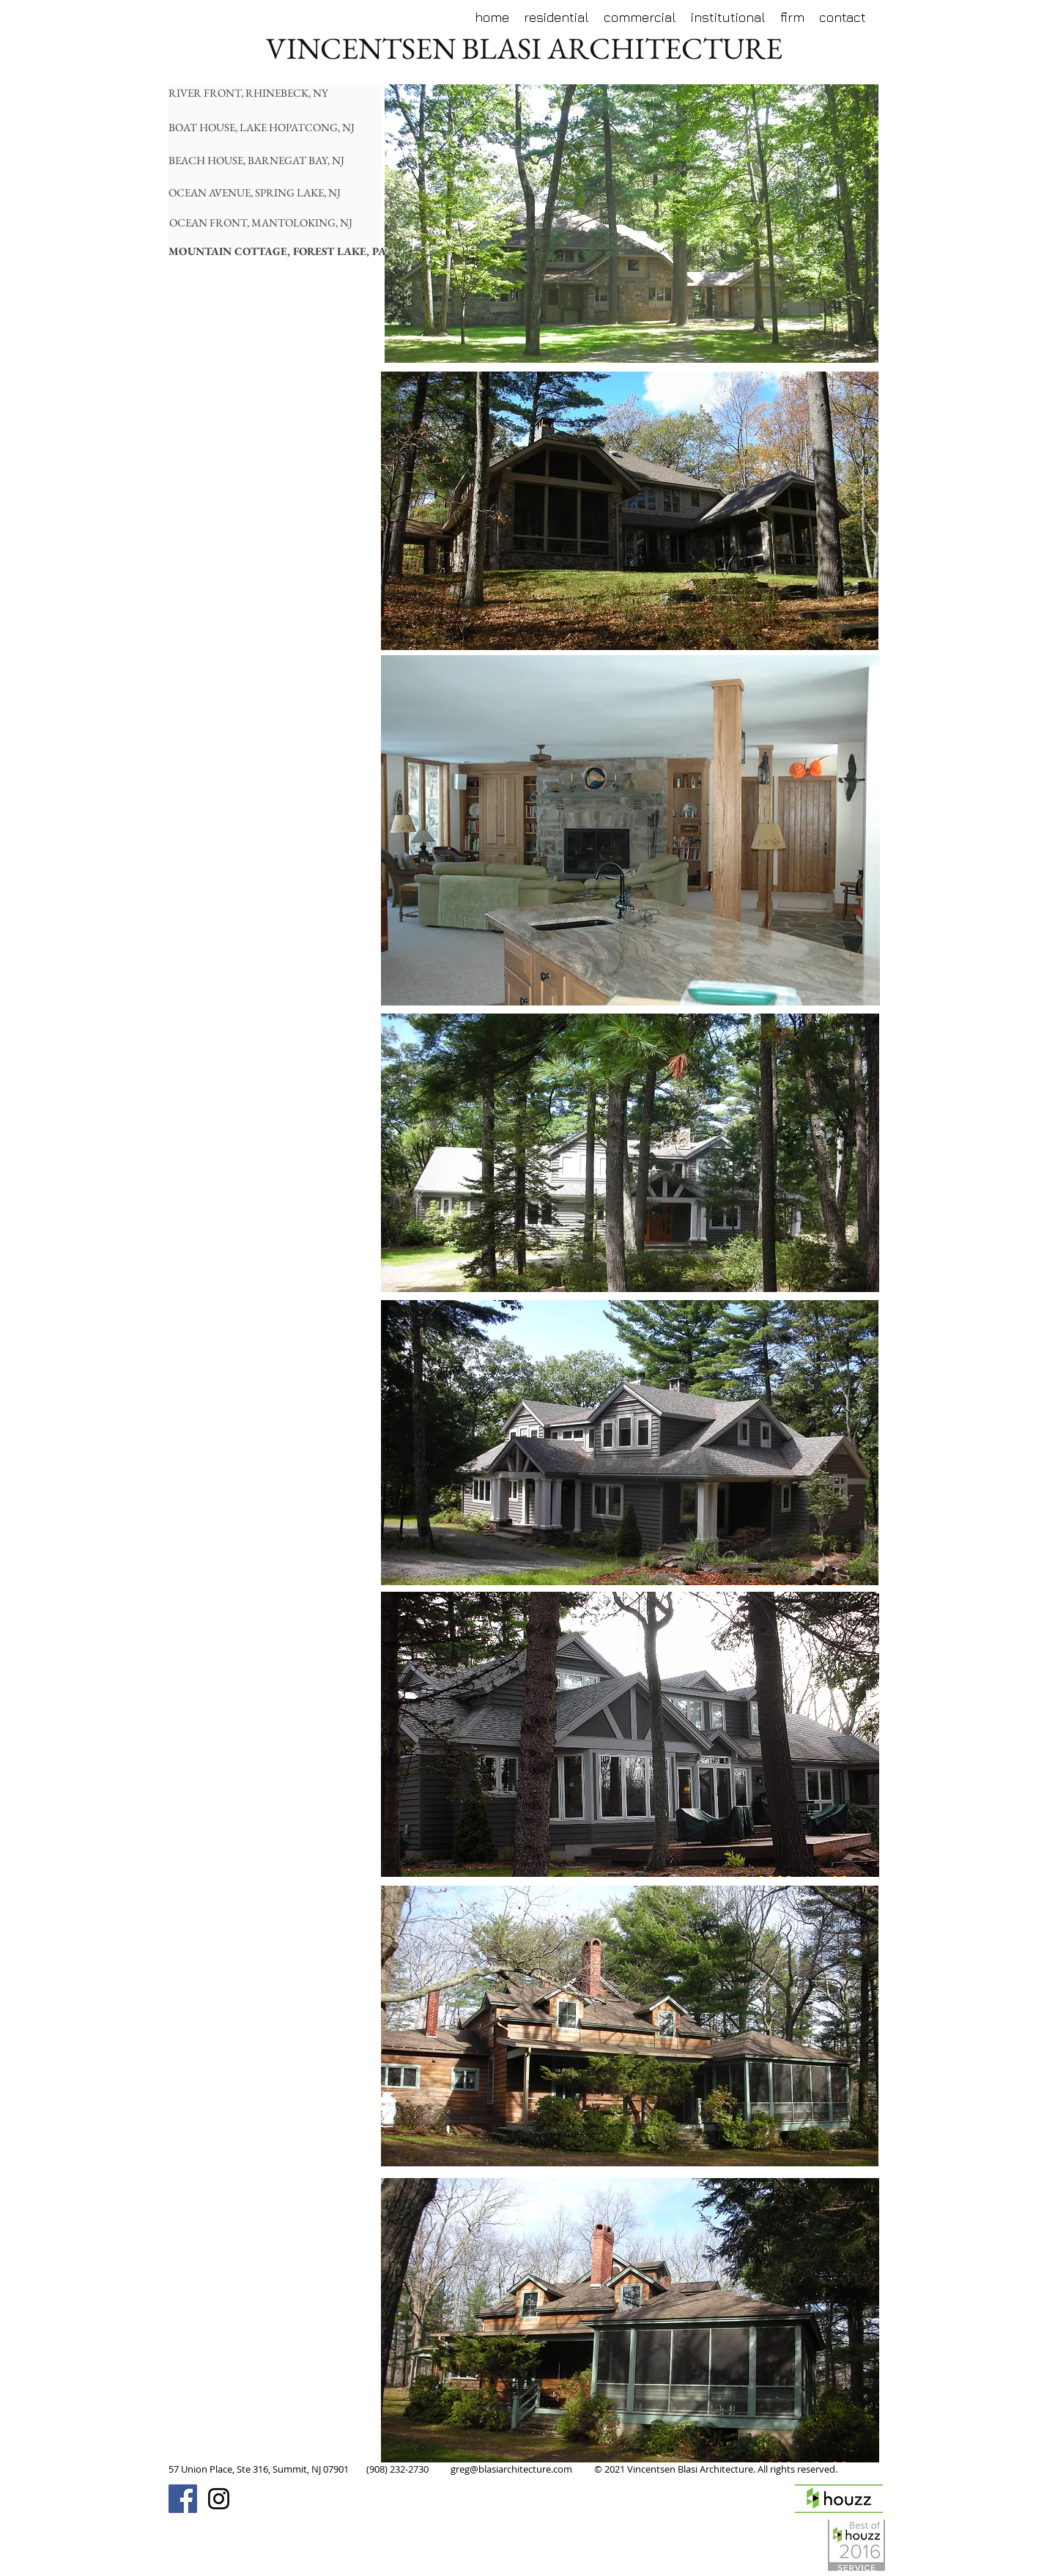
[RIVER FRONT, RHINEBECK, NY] (253, 93)
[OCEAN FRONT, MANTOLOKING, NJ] (261, 222)
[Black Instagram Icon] (218, 2498)
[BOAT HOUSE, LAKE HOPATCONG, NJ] (266, 127)
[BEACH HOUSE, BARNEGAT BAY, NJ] (261, 160)
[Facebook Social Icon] (183, 2498)
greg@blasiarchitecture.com (511, 2469)
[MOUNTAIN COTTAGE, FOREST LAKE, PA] (277, 251)
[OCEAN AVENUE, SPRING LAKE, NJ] (261, 192)
